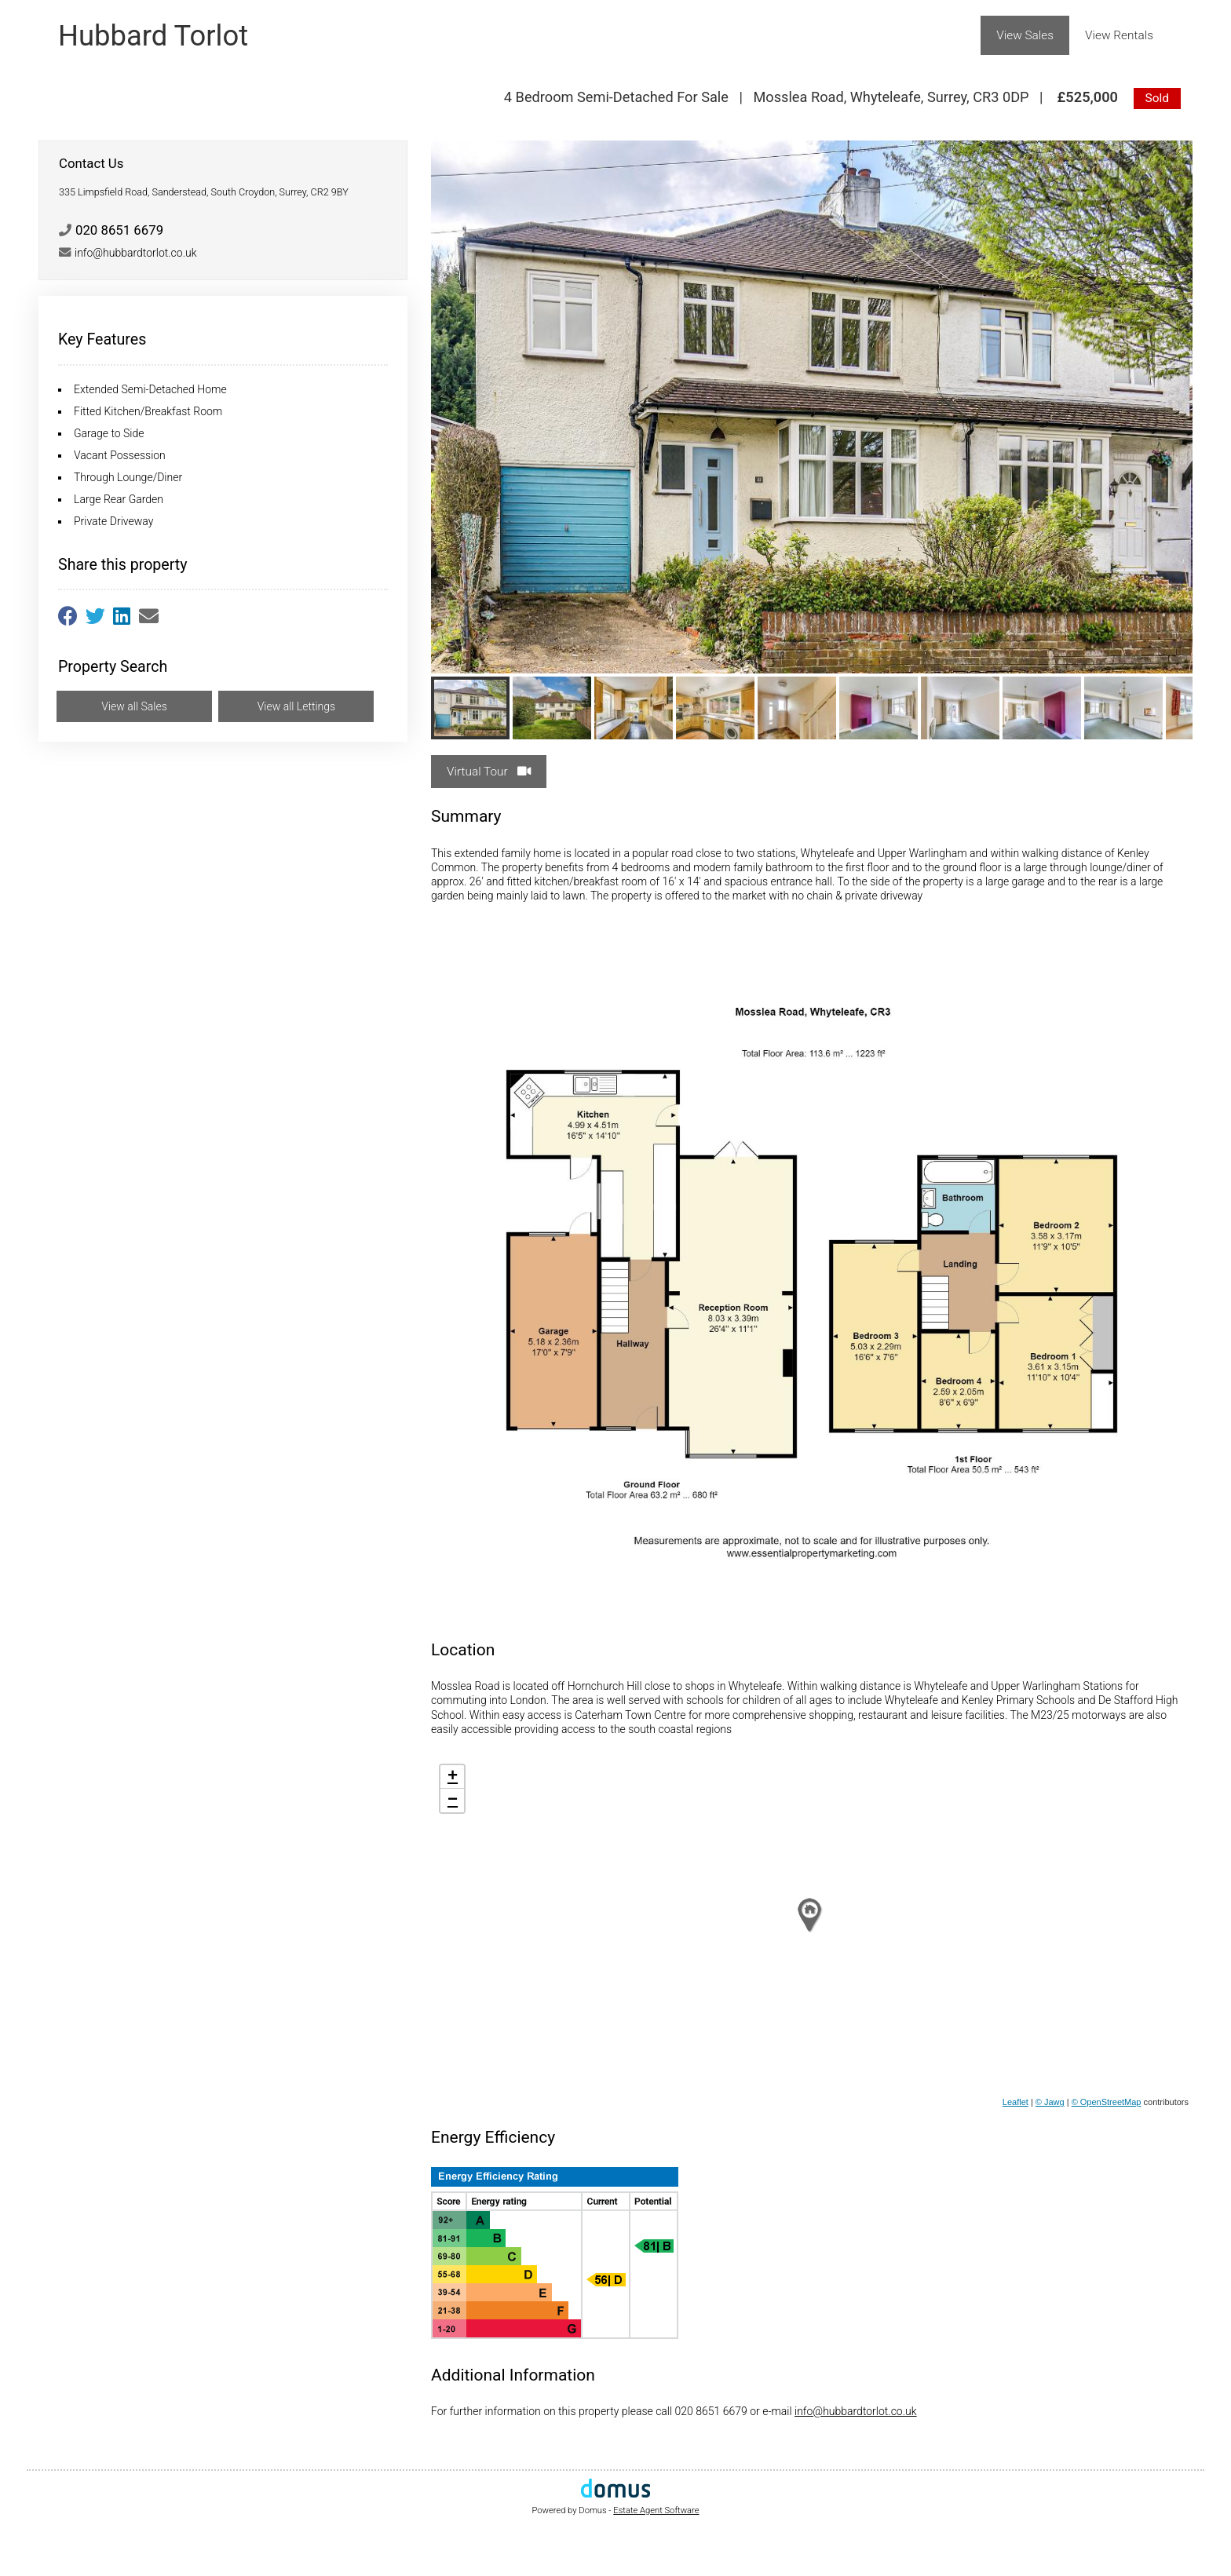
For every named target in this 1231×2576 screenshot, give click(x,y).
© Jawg (1050, 2102)
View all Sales (133, 706)
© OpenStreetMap (1107, 2102)
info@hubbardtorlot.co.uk (855, 2411)
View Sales (1025, 35)
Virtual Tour (489, 771)
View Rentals (1119, 35)
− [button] (452, 1800)
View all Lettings (297, 706)
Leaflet (1015, 2102)
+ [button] (452, 1777)
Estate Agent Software (656, 2510)
